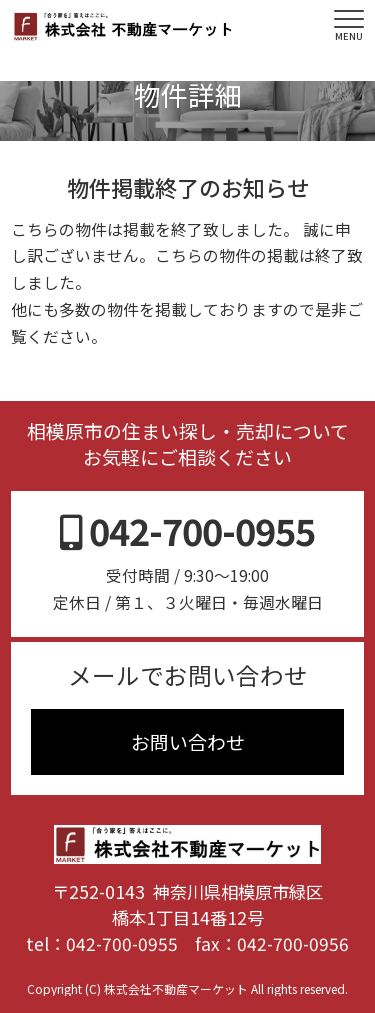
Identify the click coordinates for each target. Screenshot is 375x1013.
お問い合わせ (188, 741)
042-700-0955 (122, 943)
